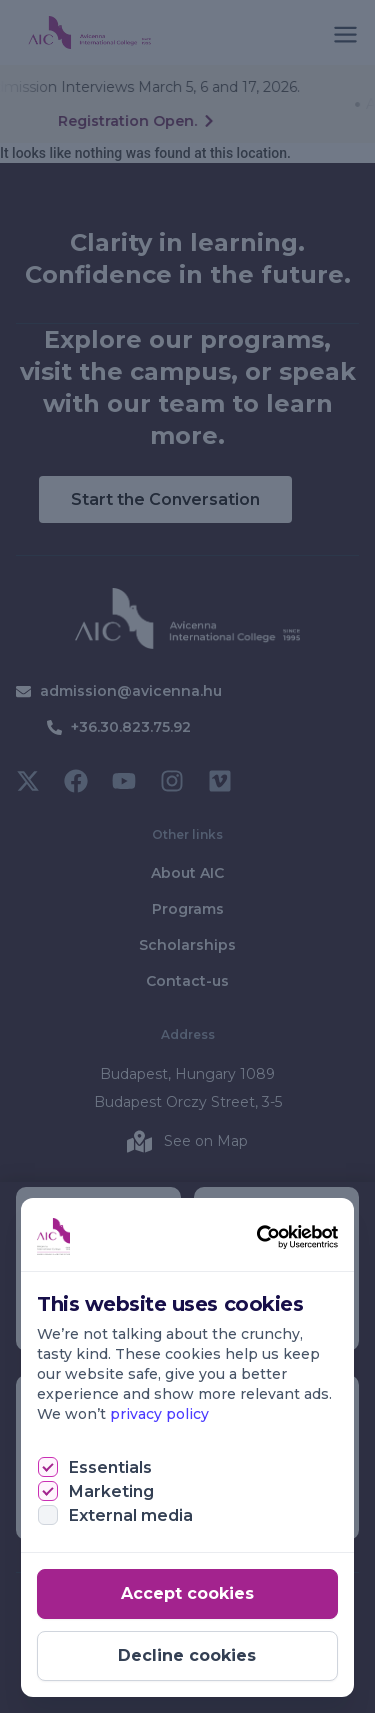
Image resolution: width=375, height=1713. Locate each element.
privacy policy (159, 1414)
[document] (187, 856)
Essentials (110, 1467)
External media (131, 1515)
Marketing (111, 1491)
